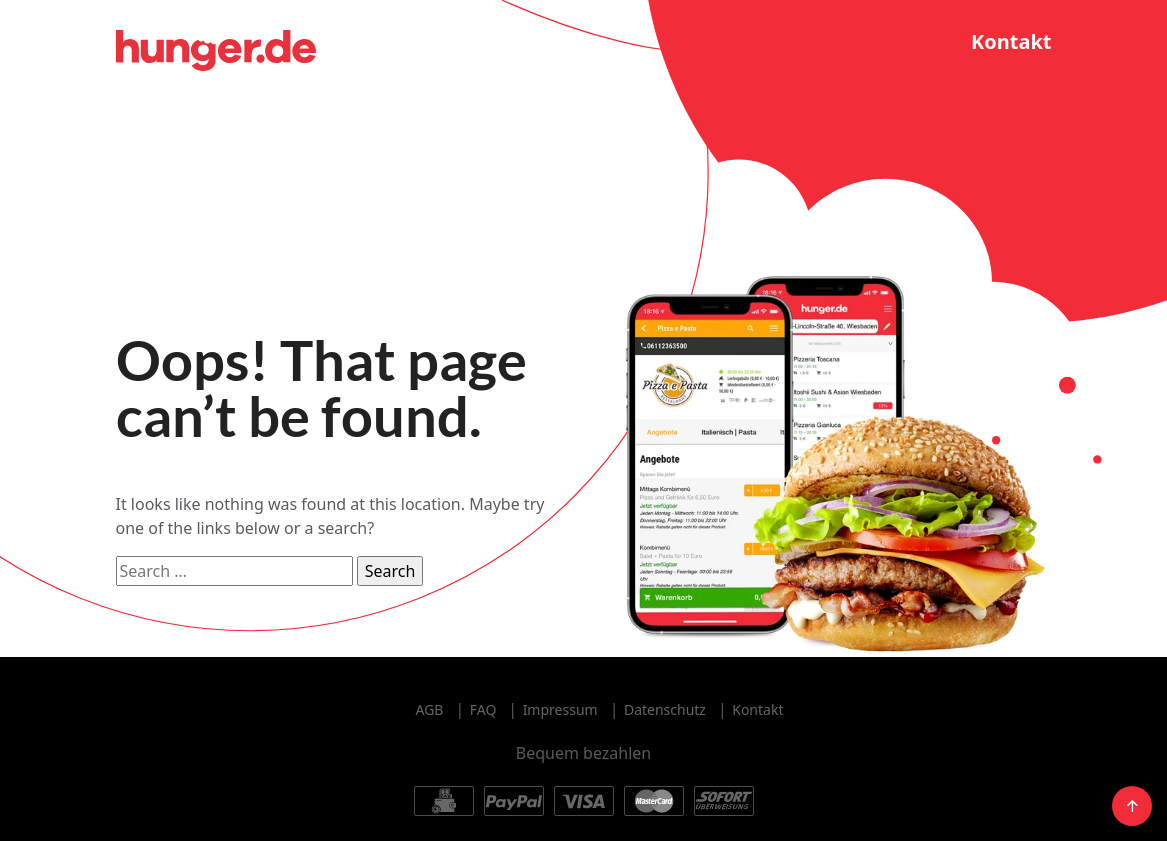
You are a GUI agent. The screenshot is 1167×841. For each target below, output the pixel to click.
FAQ (483, 709)
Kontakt (1011, 41)
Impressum (560, 709)
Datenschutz (665, 709)
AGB (430, 709)
